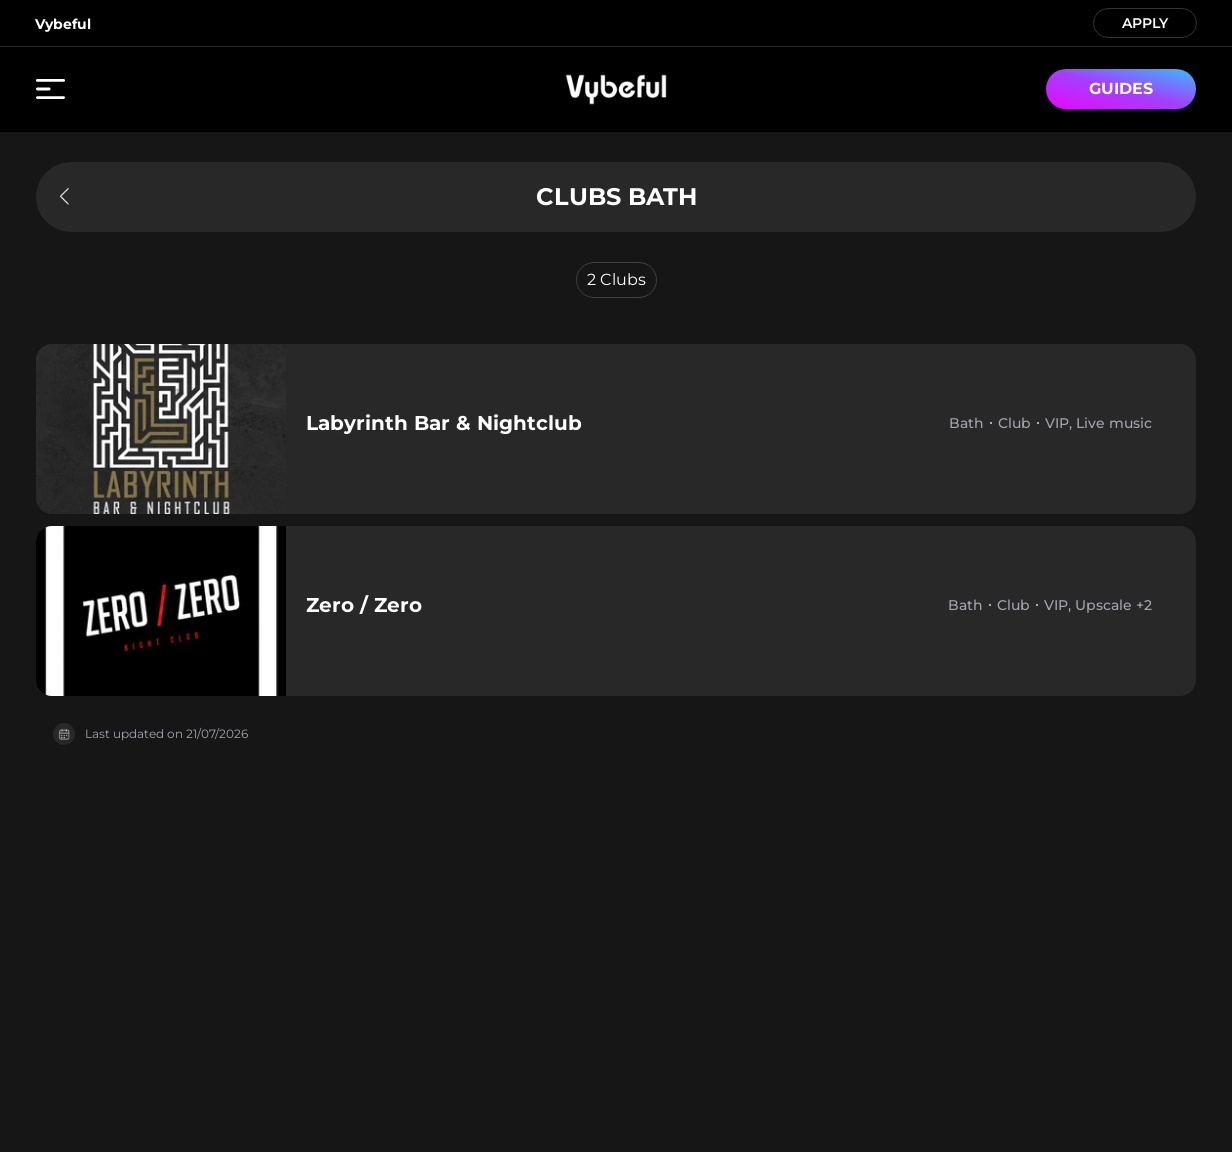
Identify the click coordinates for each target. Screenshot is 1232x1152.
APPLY (1145, 21)
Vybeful (63, 24)
